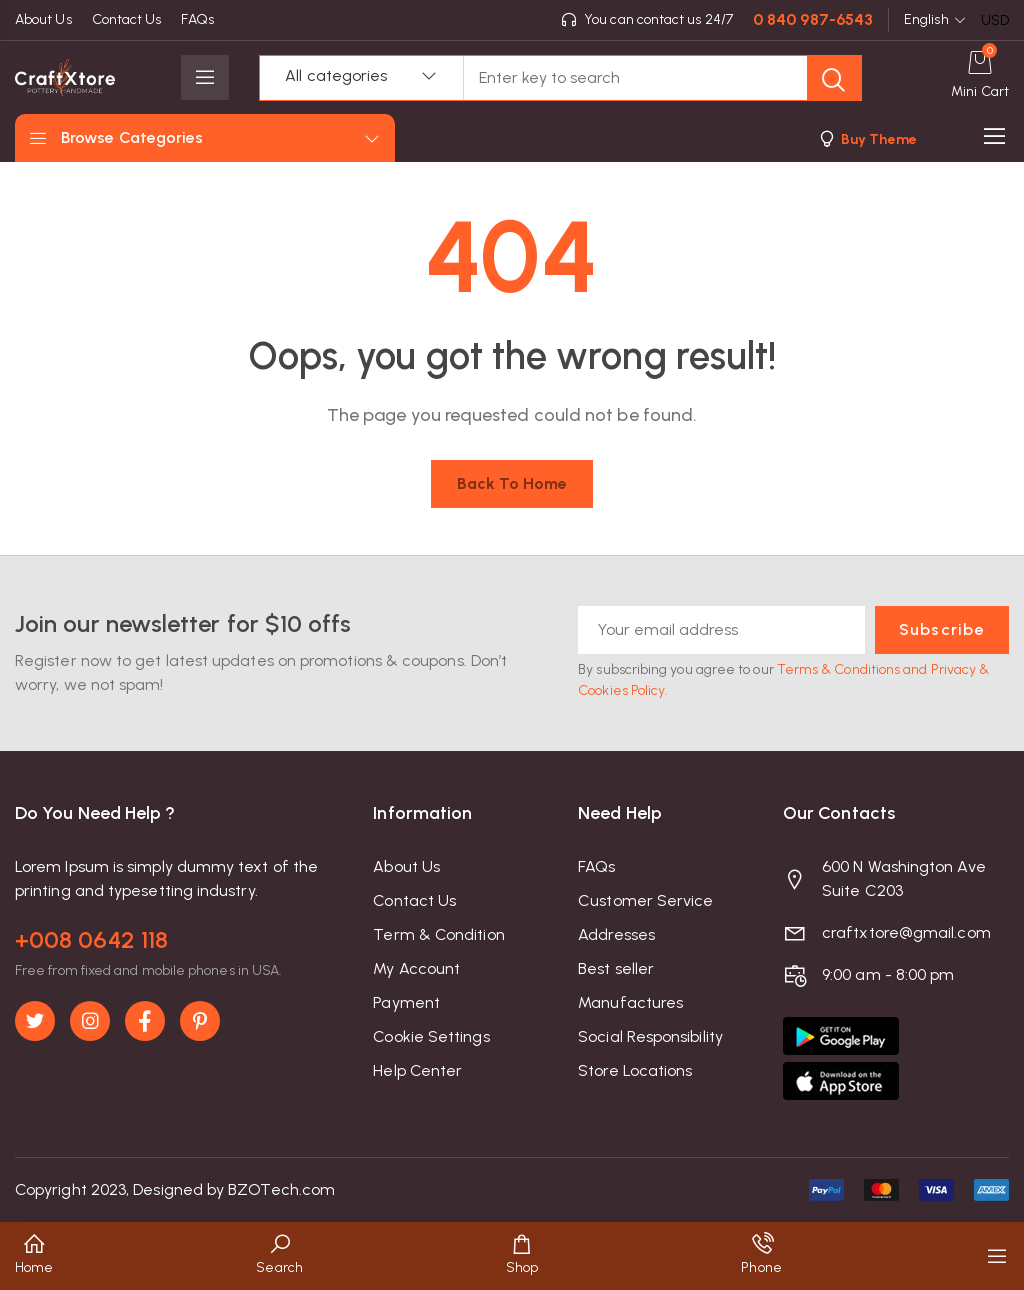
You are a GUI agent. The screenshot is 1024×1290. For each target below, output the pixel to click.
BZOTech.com (281, 1189)
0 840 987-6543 (813, 19)
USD (995, 20)
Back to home (512, 483)
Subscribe (942, 629)
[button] (866, 138)
